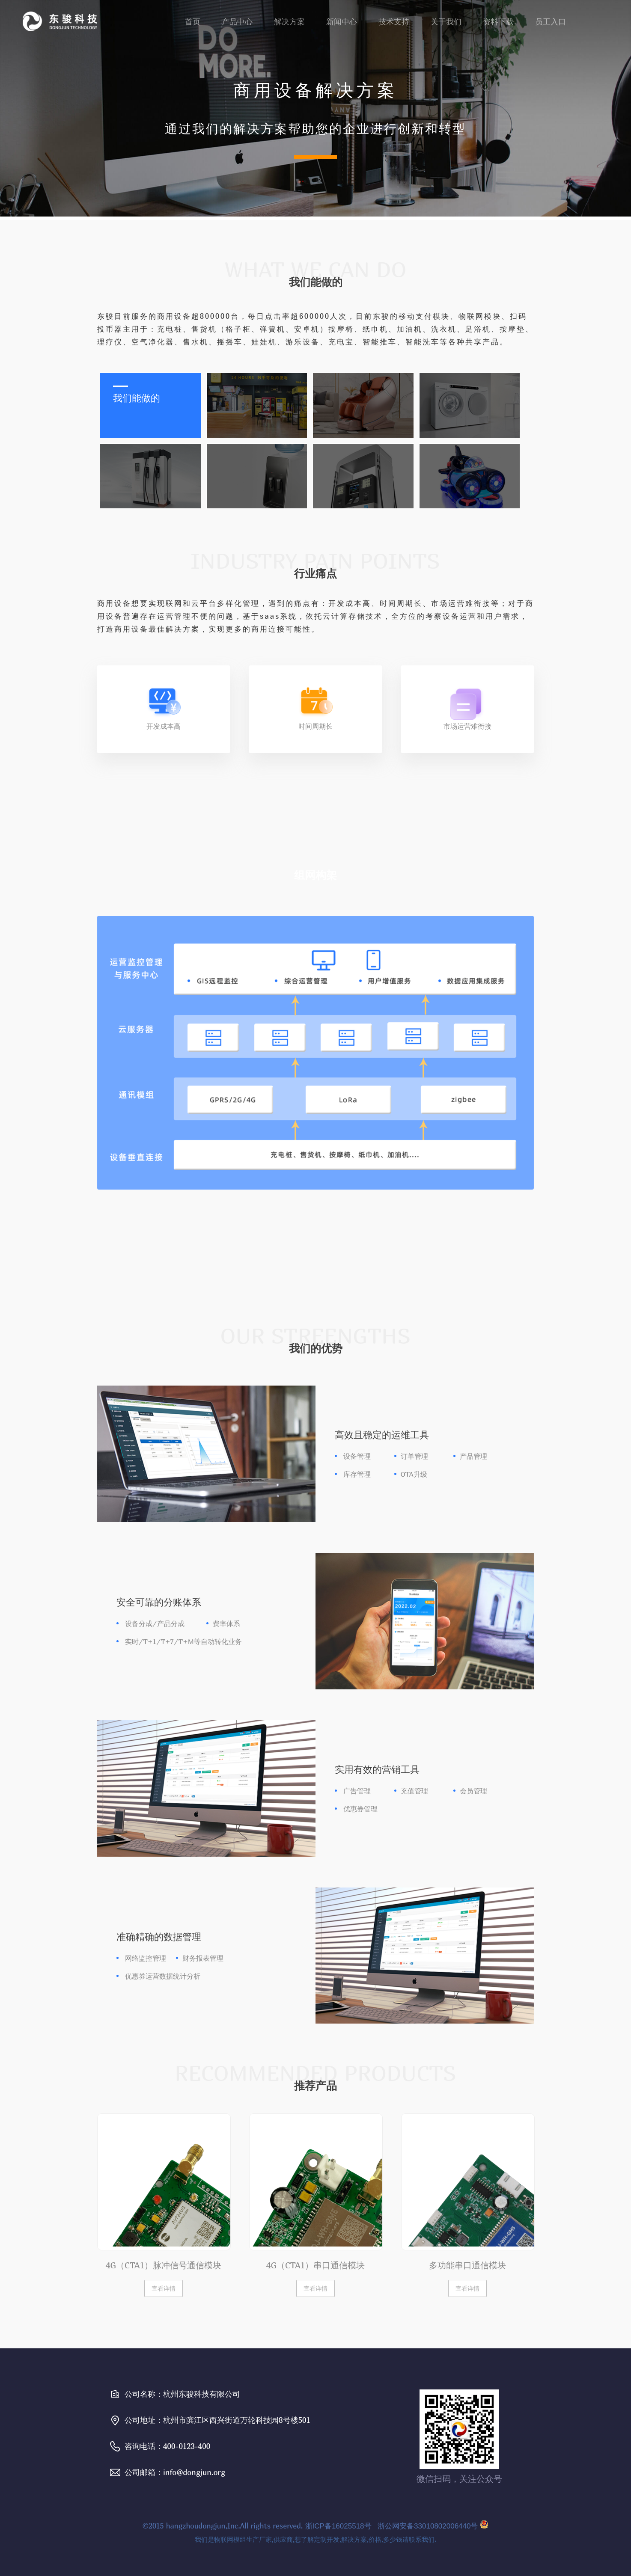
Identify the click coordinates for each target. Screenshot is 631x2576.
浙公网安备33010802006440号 (431, 2526)
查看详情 (164, 2288)
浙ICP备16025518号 (338, 2526)
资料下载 (498, 22)
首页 (192, 22)
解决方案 (289, 22)
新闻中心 (341, 22)
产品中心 (237, 22)
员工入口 (550, 22)
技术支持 (393, 22)
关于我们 (446, 22)
